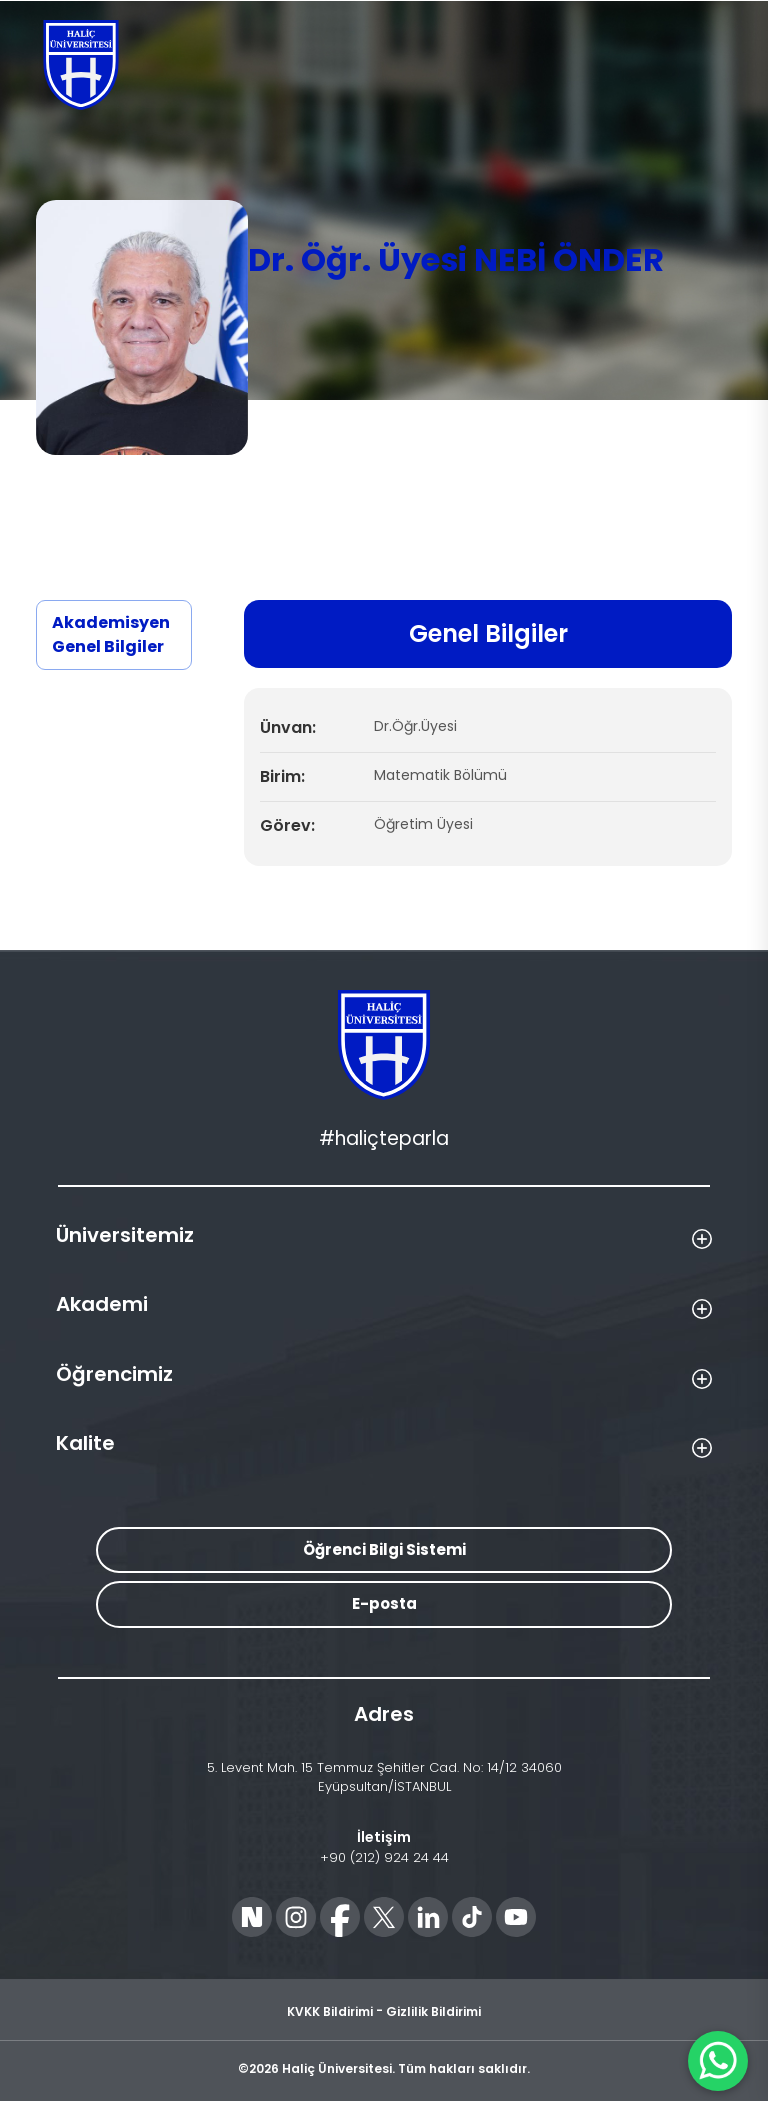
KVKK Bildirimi (330, 2011)
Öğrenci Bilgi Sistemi (384, 1549)
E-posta (384, 1603)
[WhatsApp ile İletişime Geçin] (718, 2061)
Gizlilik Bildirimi (433, 2011)
